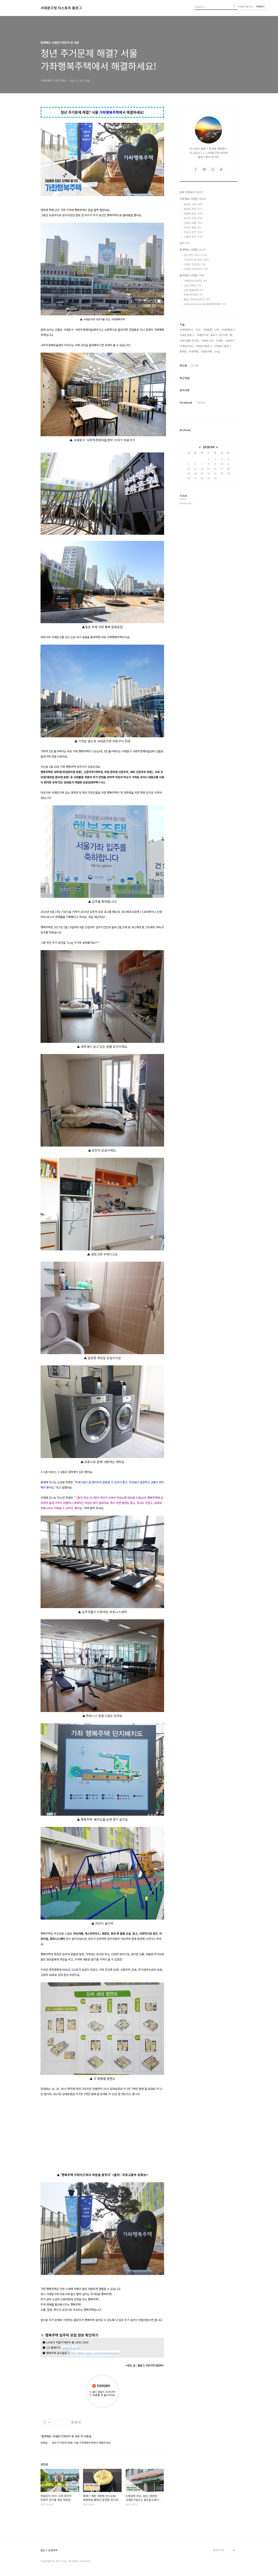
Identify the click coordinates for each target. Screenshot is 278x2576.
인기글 (194, 365)
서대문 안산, (207, 340)
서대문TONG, (187, 346)
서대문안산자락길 (195, 281)
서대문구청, (203, 335)
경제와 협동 (193, 213)
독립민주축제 (193, 294)
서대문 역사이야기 (196, 269)
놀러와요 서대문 (192, 275)
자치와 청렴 (192, 227)
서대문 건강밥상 (195, 264)
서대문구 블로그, (223, 346)
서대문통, (208, 329)
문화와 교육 (193, 204)
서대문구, (230, 340)
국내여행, (194, 351)
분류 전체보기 (191, 192)
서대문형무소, (187, 329)
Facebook (186, 402)
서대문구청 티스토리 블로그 (61, 8)
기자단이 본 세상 (196, 259)
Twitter (201, 402)
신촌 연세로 (192, 285)
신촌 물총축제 (193, 290)
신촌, (217, 329)
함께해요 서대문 (193, 249)
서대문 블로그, (187, 335)
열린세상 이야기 (195, 255)
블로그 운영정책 (49, 2550)
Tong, (217, 351)
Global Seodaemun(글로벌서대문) (205, 304)
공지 (185, 243)
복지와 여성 (193, 218)
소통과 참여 (193, 237)
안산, (198, 329)
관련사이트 (219, 2550)
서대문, (220, 340)
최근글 (183, 365)
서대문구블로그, (204, 346)
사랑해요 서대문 (193, 199)
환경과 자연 (193, 209)
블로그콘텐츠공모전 (197, 299)
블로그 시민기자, (219, 335)
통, (231, 335)
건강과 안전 (193, 232)
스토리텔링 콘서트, (190, 340)
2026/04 (208, 447)
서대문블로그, (228, 329)
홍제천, (183, 351)
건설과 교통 (193, 223)
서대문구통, (206, 351)
